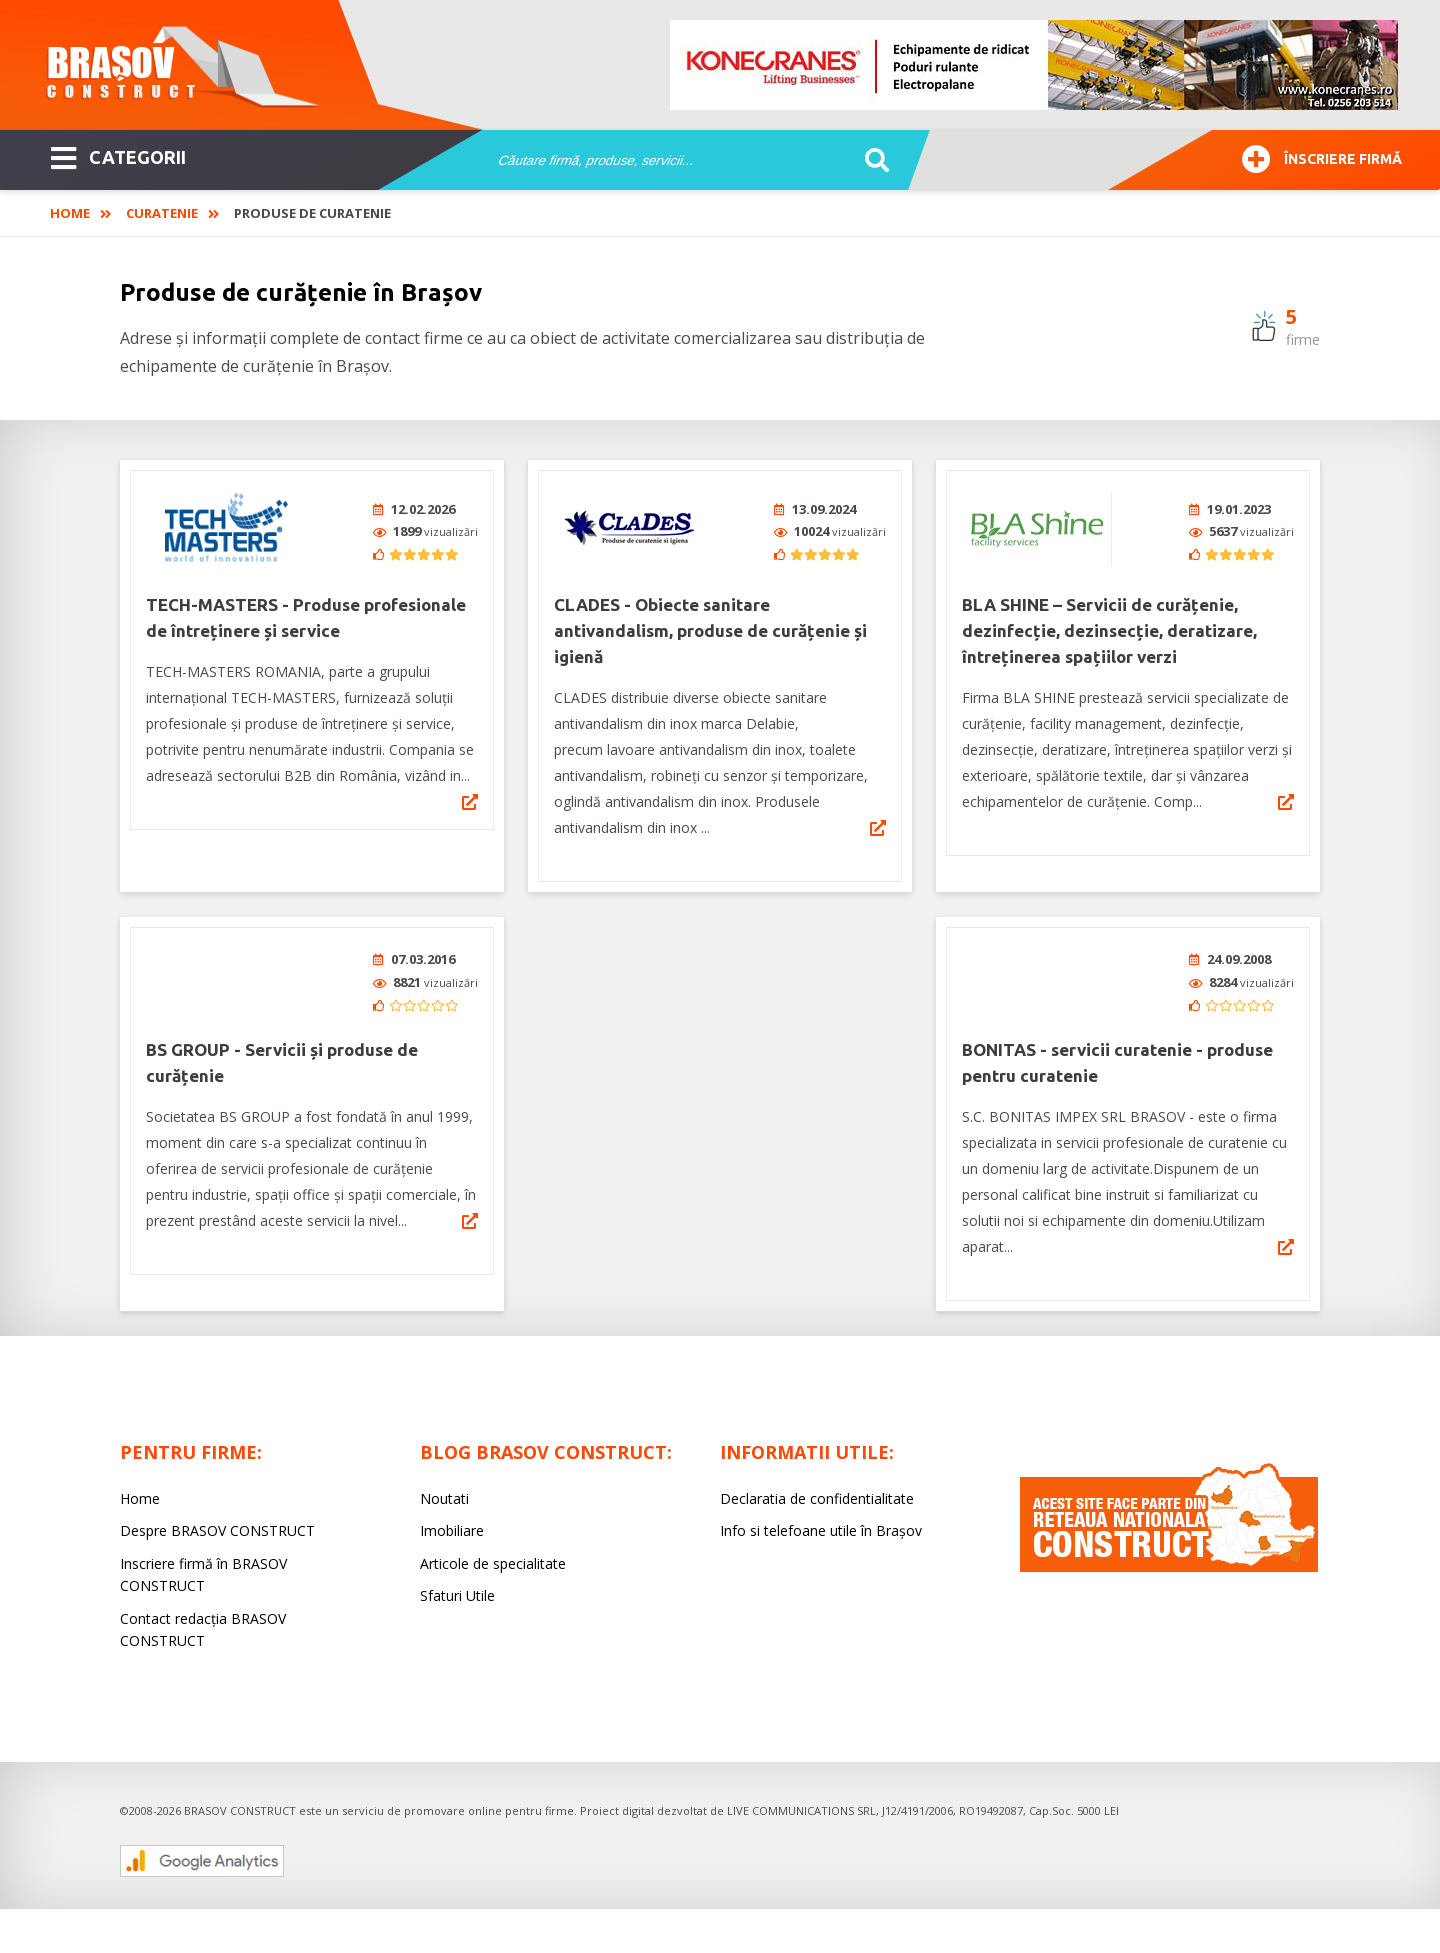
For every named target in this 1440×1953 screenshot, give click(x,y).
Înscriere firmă (1322, 156)
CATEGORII (118, 156)
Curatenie (162, 213)
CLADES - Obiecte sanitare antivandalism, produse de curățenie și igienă (710, 630)
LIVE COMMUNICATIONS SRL (801, 1810)
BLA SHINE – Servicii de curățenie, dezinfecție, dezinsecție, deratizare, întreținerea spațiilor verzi (1109, 630)
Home (70, 213)
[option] (1035, 65)
